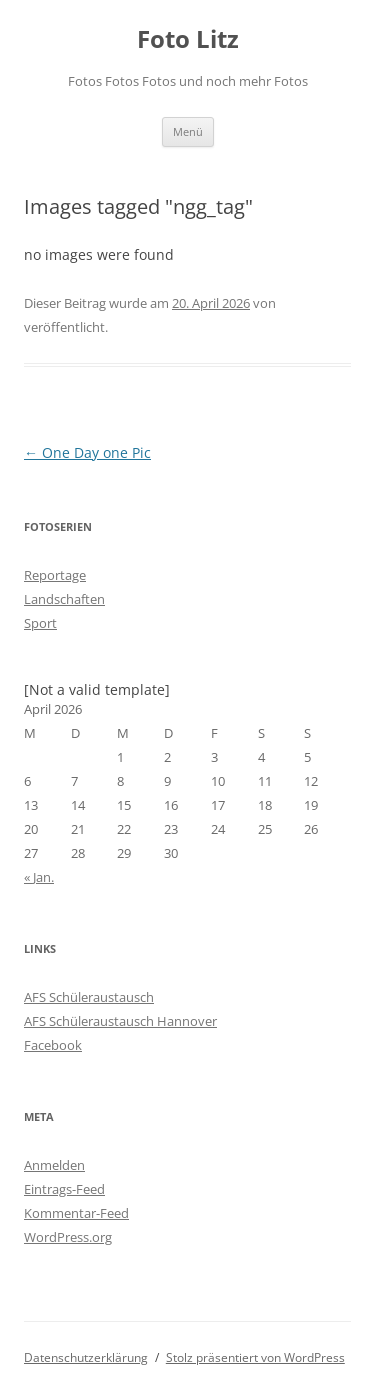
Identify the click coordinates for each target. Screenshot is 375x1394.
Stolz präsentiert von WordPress (255, 1357)
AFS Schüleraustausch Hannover (120, 1021)
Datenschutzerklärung (86, 1357)
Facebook (53, 1045)
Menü (188, 131)
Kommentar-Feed (76, 1213)
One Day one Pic (87, 452)
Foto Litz (188, 39)
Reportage (55, 575)
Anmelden (54, 1165)
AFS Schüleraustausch (89, 997)
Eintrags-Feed (64, 1189)
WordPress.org (68, 1237)
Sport (40, 623)
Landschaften (64, 599)
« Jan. (39, 877)
